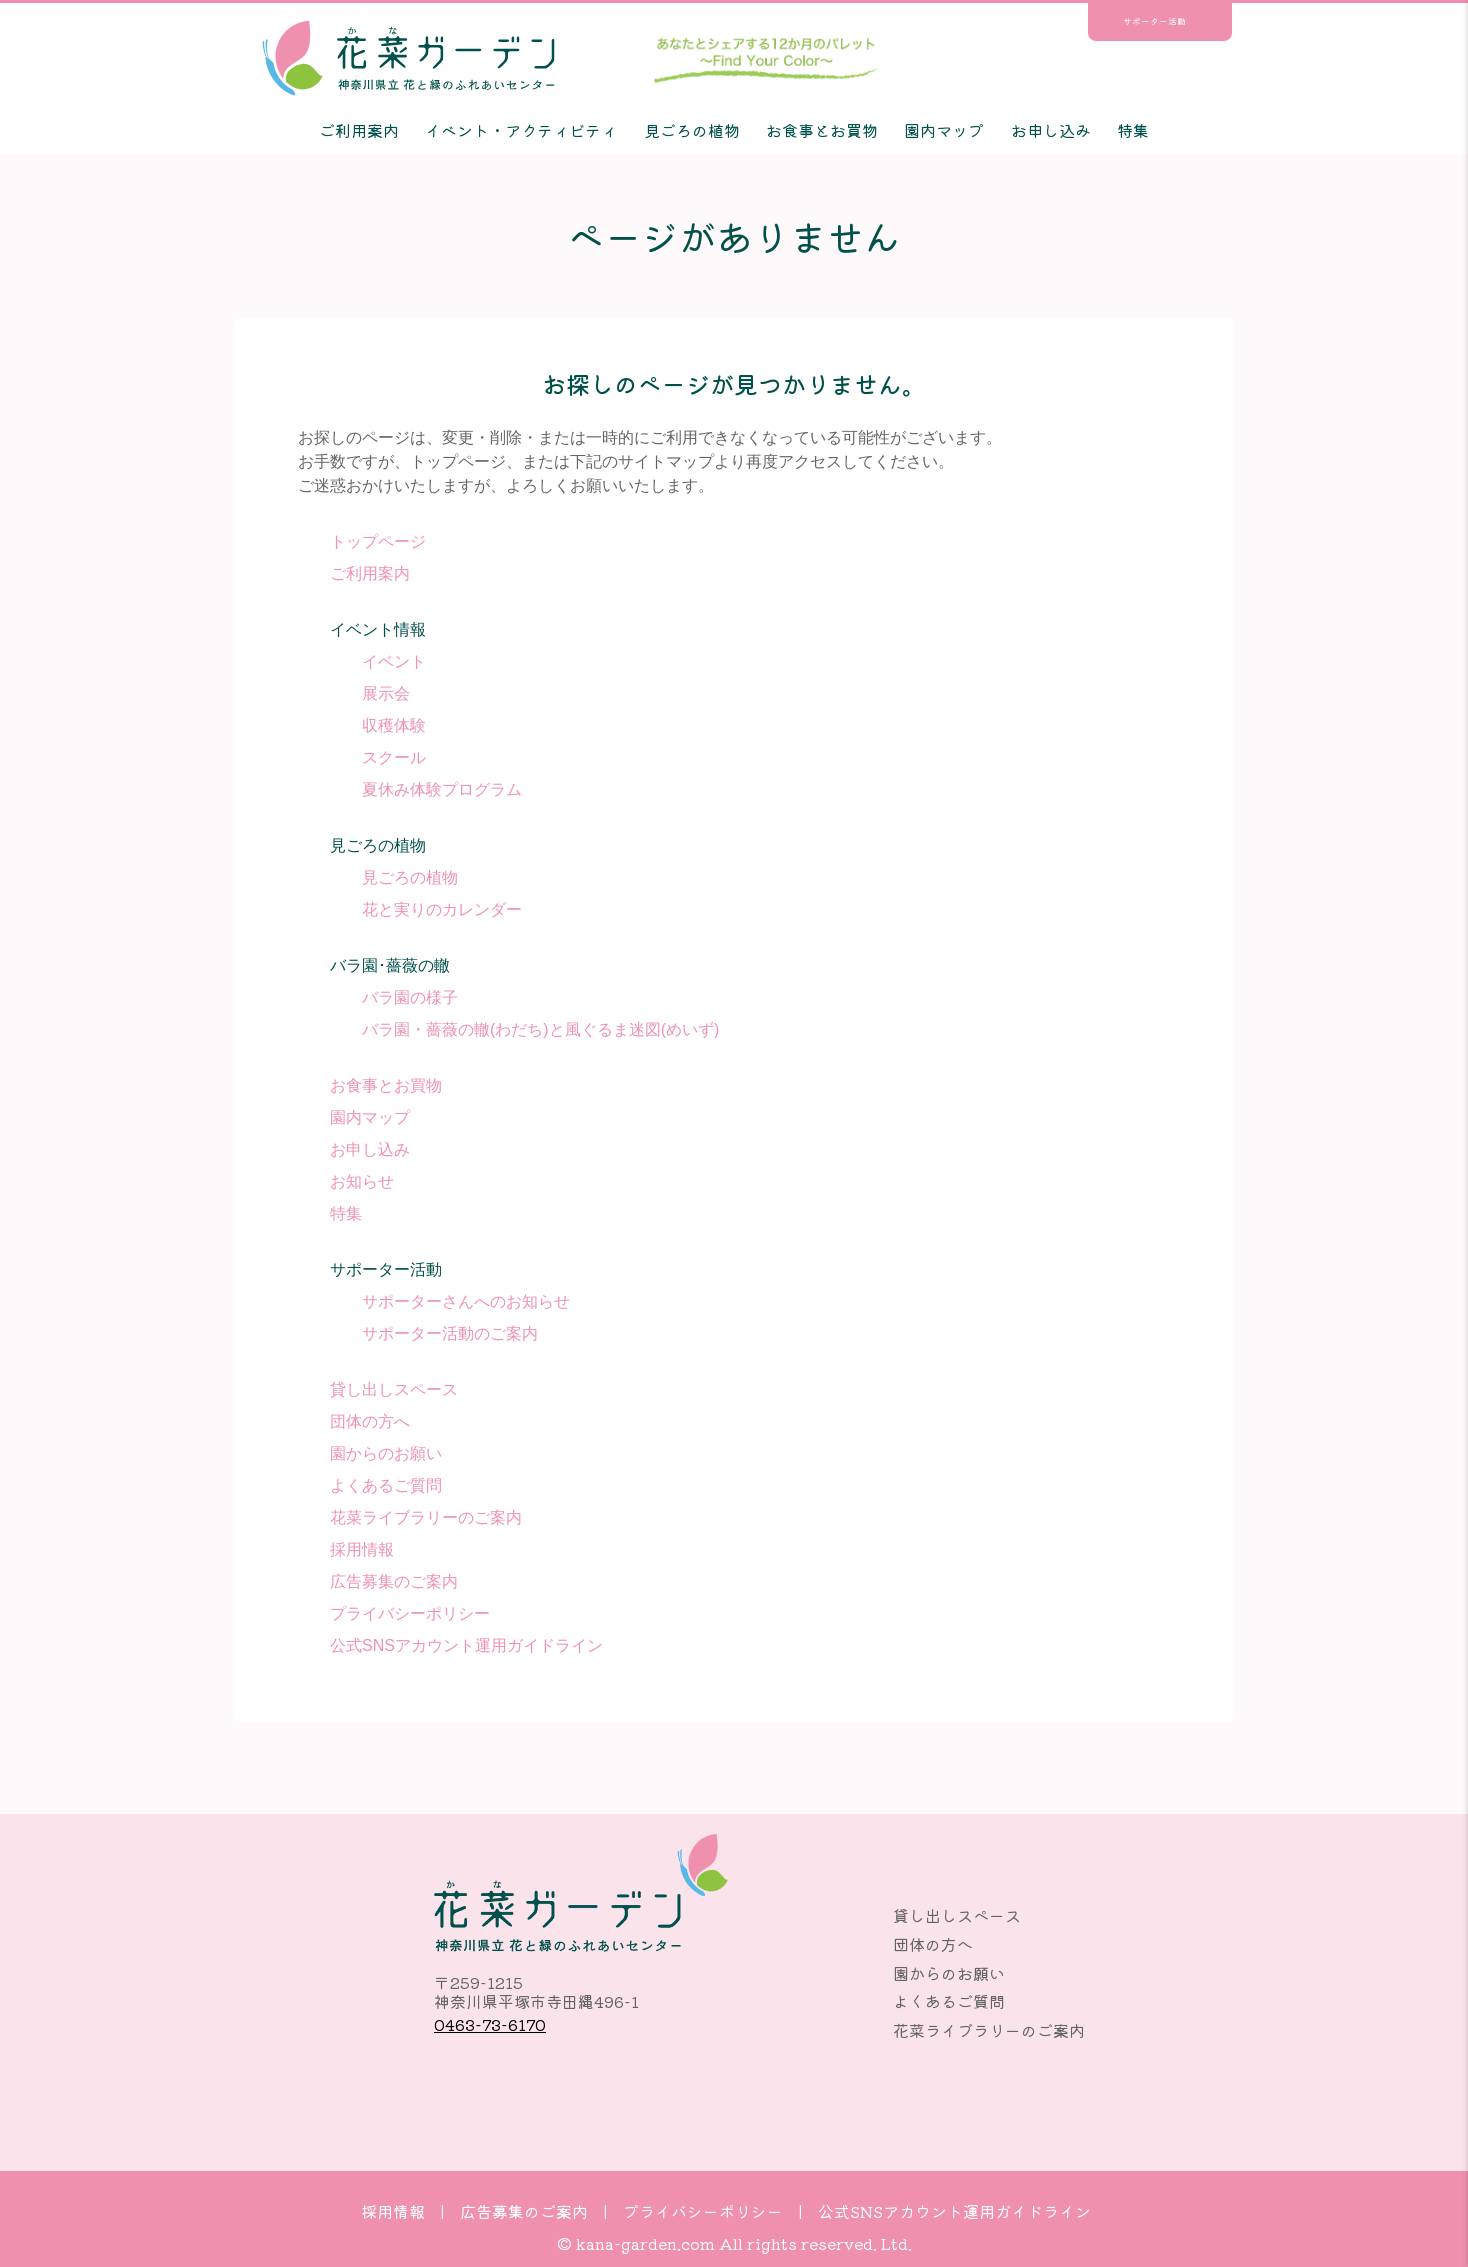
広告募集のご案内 (394, 1581)
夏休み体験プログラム (442, 789)
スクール (394, 757)
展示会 (386, 693)
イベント (394, 661)
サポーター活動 (1154, 21)
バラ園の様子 (410, 997)
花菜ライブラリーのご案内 (426, 1517)
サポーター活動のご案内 (450, 1333)
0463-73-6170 (490, 2024)
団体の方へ (370, 1421)
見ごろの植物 (692, 130)
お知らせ (362, 1181)
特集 (1133, 130)
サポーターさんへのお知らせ (466, 1301)
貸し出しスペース (394, 1389)
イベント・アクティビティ (521, 130)
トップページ (378, 541)
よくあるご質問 (386, 1485)
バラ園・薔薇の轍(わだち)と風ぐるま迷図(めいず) (540, 1029)
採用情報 (362, 1549)
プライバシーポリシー (410, 1613)
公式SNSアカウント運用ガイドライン (466, 1645)
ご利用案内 (359, 130)
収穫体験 (394, 725)
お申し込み (1051, 130)
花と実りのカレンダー (442, 909)
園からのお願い (386, 1453)
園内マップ (944, 130)
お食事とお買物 (822, 130)
